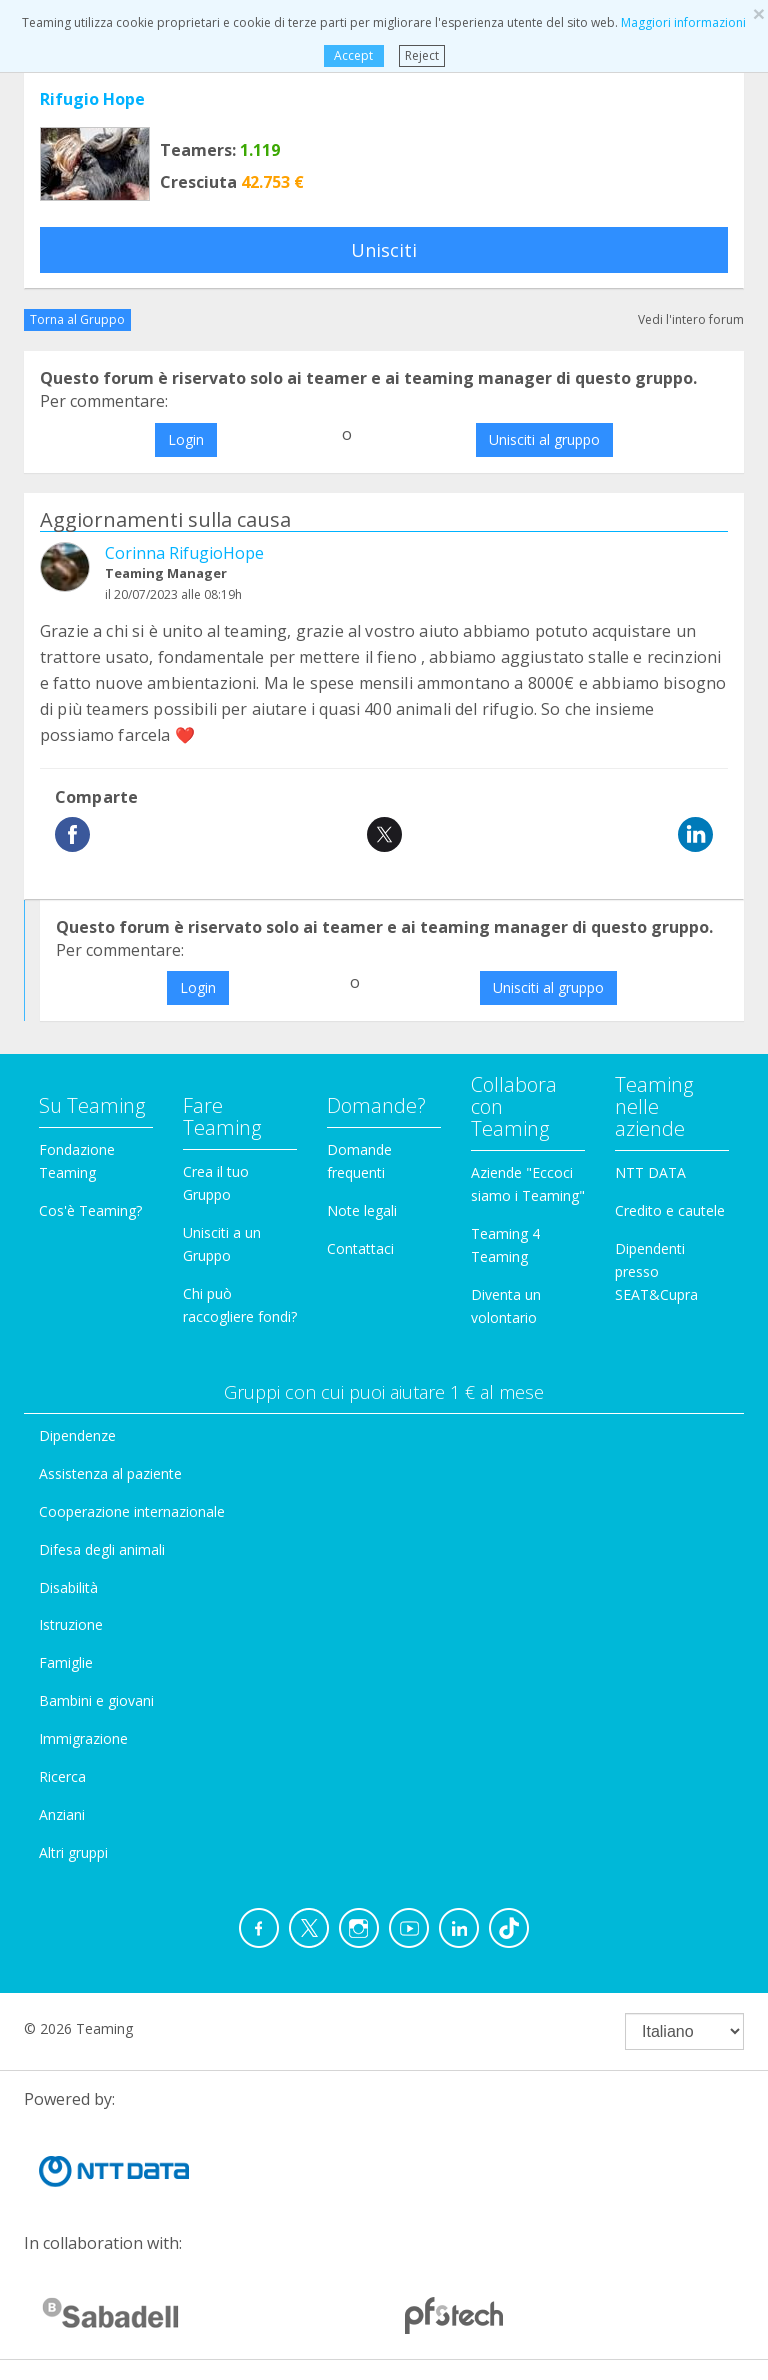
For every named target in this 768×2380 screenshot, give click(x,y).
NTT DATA (650, 1172)
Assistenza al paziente (110, 1473)
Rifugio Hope (92, 99)
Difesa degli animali (102, 1549)
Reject (422, 55)
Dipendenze (77, 1435)
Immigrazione (83, 1738)
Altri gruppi (73, 1852)
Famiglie (66, 1662)
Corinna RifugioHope (184, 553)
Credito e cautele (670, 1210)
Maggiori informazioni (683, 22)
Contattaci (360, 1248)
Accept (353, 55)
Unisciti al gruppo (544, 439)
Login (186, 439)
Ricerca (62, 1776)
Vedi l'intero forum (691, 319)
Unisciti (384, 250)
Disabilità (68, 1587)
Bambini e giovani (96, 1700)
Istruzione (71, 1624)
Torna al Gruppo (77, 319)
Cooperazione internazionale (132, 1511)
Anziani (62, 1814)
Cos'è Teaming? (90, 1210)
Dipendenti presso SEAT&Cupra (656, 1271)
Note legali (362, 1210)
